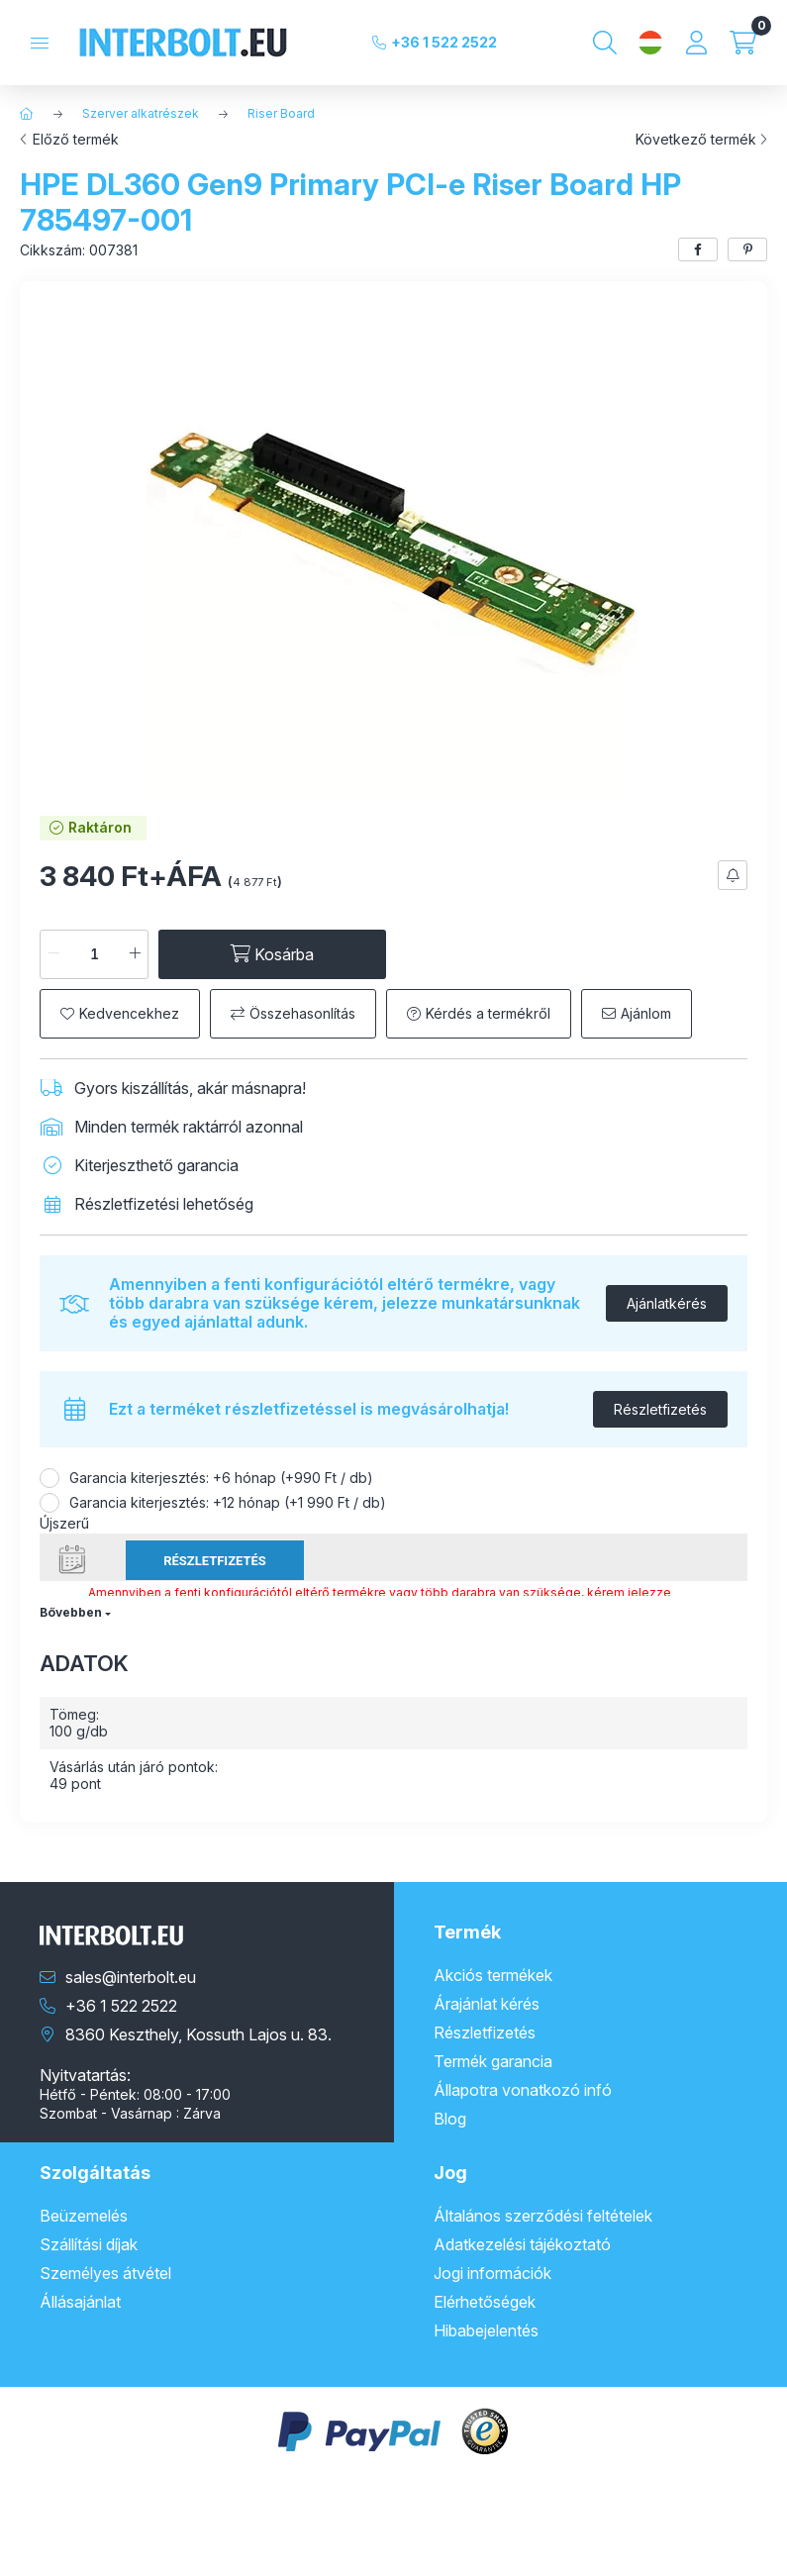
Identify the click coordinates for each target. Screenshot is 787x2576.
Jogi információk (492, 2273)
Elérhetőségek (485, 2302)
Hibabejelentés (486, 2330)
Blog (450, 2119)
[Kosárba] (272, 954)
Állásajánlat (80, 2302)
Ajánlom (646, 1013)
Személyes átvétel (105, 2273)
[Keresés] (605, 42)
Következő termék (696, 140)
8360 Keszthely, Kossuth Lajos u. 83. (198, 2034)
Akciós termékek (493, 1975)
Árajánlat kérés (487, 2004)
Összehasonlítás (302, 1013)
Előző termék (76, 140)
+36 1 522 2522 (444, 42)
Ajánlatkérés (667, 1303)
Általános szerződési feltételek (543, 2216)
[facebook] (698, 249)
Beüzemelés (84, 2216)
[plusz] (135, 954)
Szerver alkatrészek (140, 113)
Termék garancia (493, 2061)
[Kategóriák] (39, 43)
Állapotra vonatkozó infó (523, 2090)
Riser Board (281, 113)
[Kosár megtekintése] (743, 42)
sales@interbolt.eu (130, 1977)
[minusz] (53, 954)
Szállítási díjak (89, 2244)
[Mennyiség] (94, 954)
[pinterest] (747, 249)
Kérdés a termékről (488, 1013)
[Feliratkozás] (732, 875)
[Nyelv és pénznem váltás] (650, 42)
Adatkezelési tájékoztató (522, 2244)
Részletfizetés (660, 1409)
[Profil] (696, 42)
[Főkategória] (27, 114)
